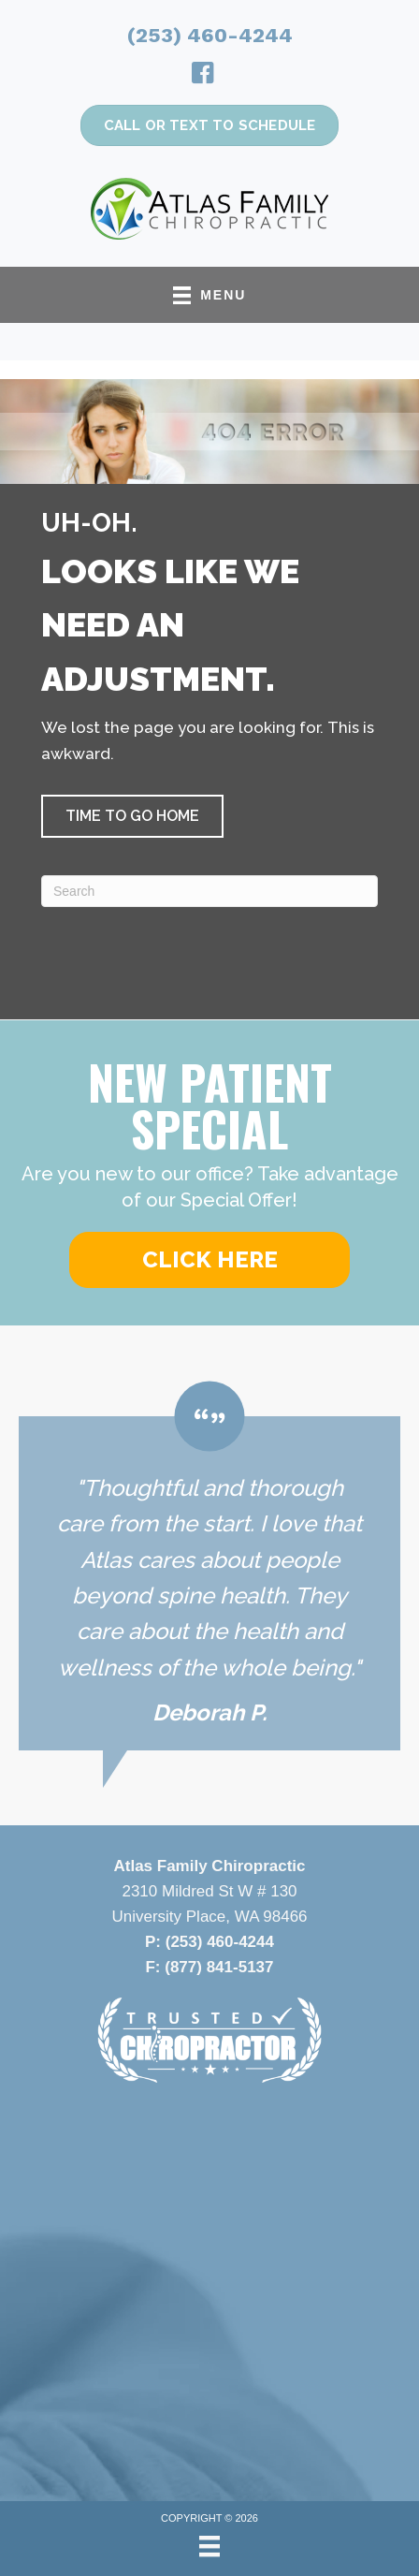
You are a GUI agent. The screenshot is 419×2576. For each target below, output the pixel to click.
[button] (132, 816)
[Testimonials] (209, 1566)
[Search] (209, 891)
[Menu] (209, 2546)
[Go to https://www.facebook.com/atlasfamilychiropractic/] (203, 76)
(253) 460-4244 (210, 35)
